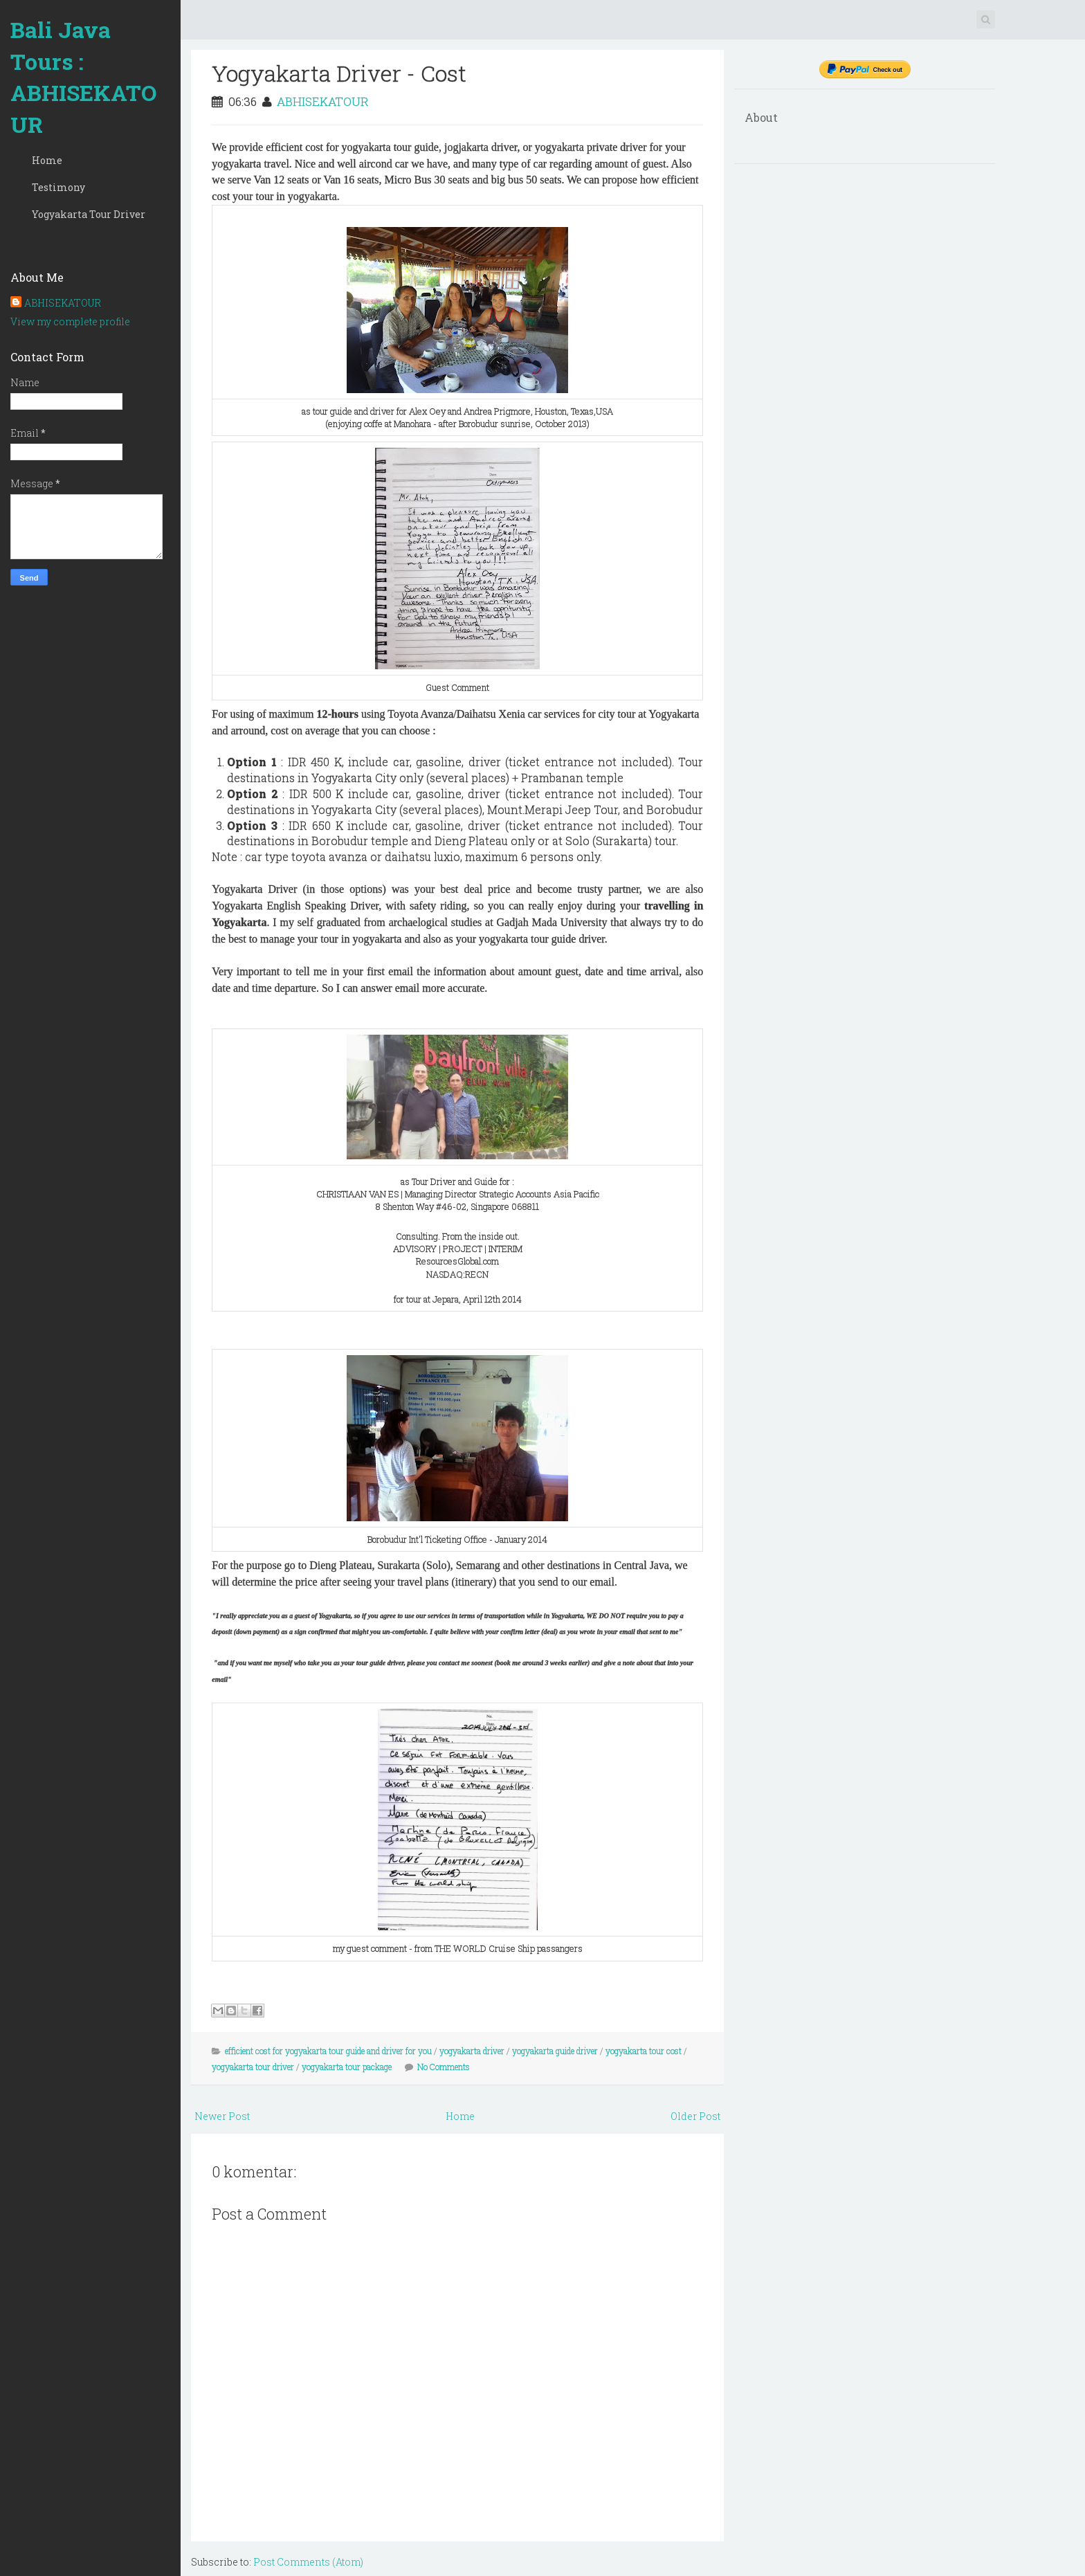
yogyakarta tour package (347, 2066)
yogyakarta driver (471, 2050)
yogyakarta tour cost (643, 2050)
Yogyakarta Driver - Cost (339, 73)
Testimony (58, 187)
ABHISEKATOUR (62, 302)
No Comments (443, 2066)
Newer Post (222, 2116)
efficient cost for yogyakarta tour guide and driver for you (328, 2050)
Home (47, 160)
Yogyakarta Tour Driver (88, 214)
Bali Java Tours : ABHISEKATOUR (83, 77)
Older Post (695, 2116)
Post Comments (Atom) (308, 2561)
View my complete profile (70, 321)
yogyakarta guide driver (555, 2050)
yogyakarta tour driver (253, 2066)
